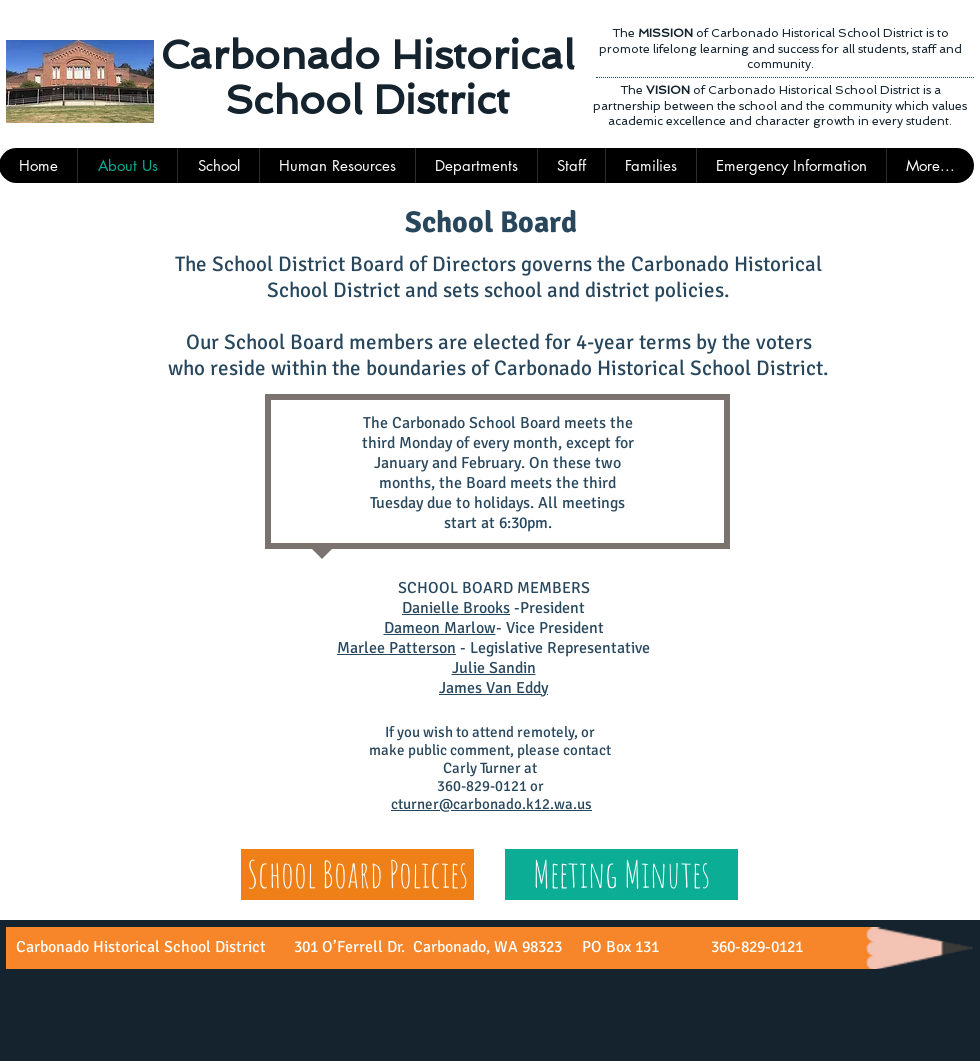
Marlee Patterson (396, 648)
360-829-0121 (755, 947)
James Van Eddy (493, 688)
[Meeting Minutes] (621, 874)
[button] (571, 165)
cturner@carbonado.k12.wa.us (491, 804)
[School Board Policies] (357, 874)
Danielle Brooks (456, 608)
